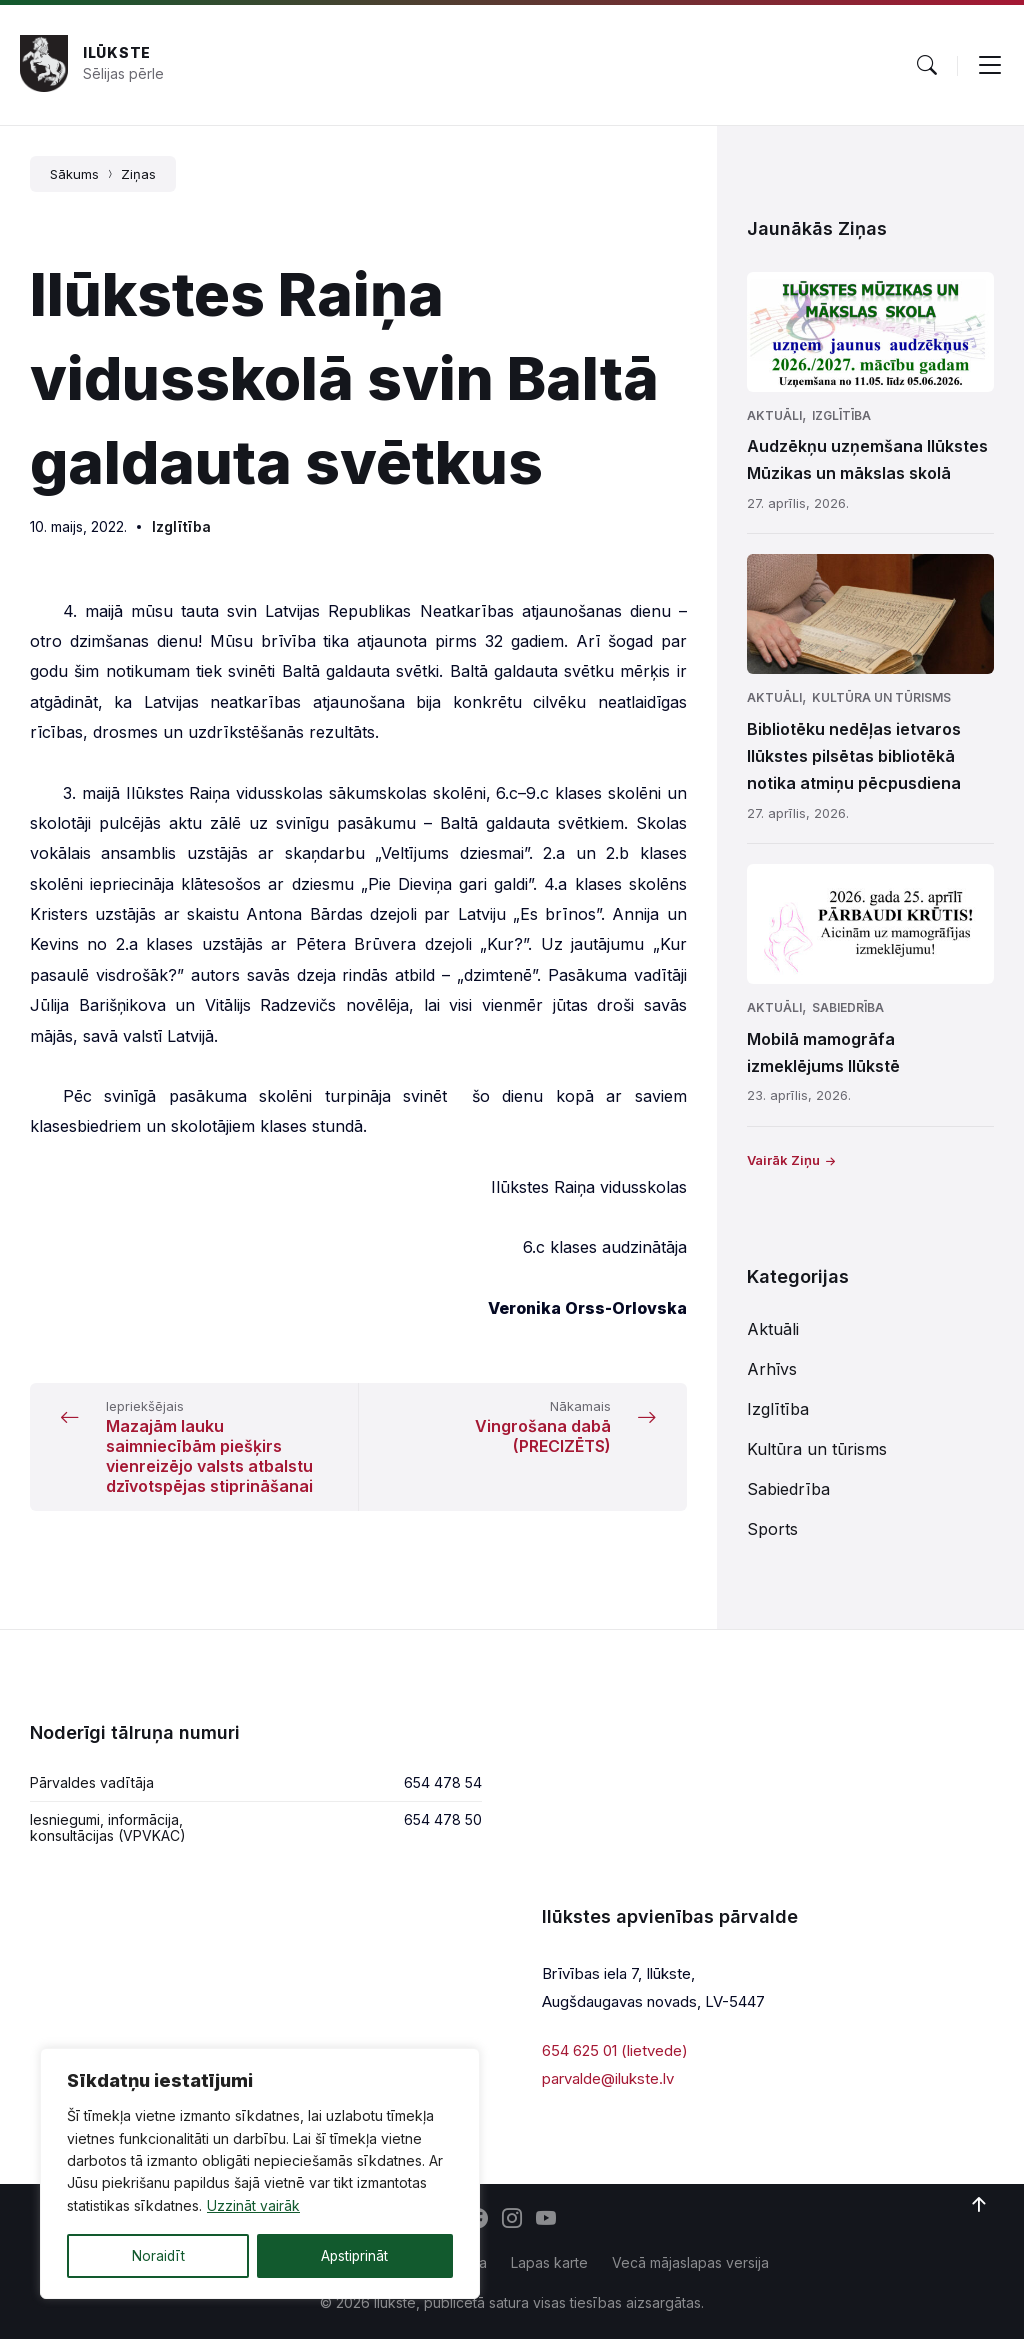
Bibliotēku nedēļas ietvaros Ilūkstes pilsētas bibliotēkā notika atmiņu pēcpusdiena (854, 756)
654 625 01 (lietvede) (615, 2050)
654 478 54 (443, 1782)
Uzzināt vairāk (253, 2206)
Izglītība (181, 526)
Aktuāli (774, 415)
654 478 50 (443, 1819)
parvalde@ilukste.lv (608, 2078)
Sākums (74, 174)
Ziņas (138, 174)
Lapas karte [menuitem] (549, 2262)
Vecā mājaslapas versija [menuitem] (690, 2262)
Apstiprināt (354, 2255)
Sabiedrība (848, 1007)
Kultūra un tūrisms (881, 697)
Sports (772, 1529)
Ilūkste (117, 52)
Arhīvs (772, 1369)
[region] (260, 2174)
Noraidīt (158, 2255)
